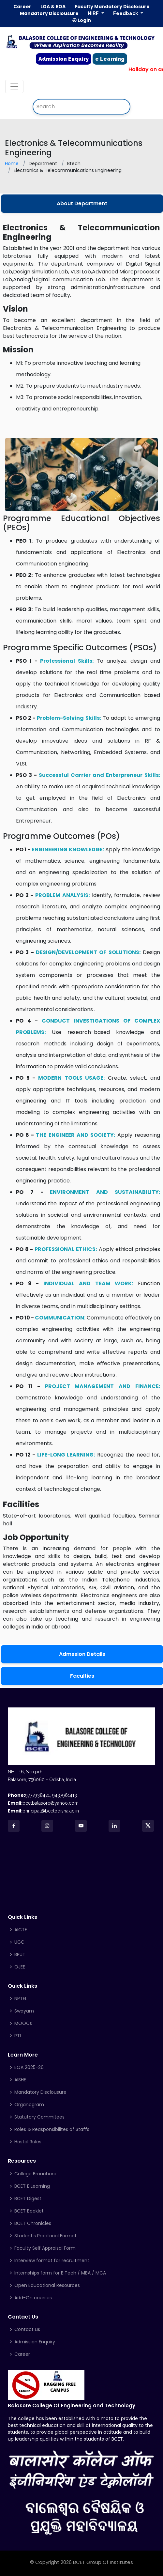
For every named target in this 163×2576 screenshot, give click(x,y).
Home (12, 163)
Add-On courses (33, 2297)
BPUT (19, 1954)
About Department (82, 203)
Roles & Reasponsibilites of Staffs (51, 2129)
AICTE (20, 1929)
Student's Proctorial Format (45, 2235)
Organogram (29, 2104)
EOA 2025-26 (29, 2067)
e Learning (110, 59)
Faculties (82, 1676)
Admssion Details (82, 1654)
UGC (19, 1942)
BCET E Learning (32, 2186)
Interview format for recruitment (51, 2260)
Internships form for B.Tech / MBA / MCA (60, 2273)
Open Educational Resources (47, 2285)
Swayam (24, 2011)
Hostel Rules (27, 2141)
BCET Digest (27, 2198)
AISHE (20, 2079)
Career (22, 6)
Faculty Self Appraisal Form (45, 2248)
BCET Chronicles (32, 2223)
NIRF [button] (94, 13)
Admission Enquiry (63, 59)
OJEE (19, 1967)
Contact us (27, 2329)
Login (81, 20)
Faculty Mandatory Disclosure (112, 6)
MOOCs (23, 2023)
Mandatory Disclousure (49, 13)
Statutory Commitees (39, 2117)
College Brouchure (35, 2173)
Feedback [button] (126, 13)
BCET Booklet (29, 2211)
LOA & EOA (53, 6)
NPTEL (20, 1998)
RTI (17, 2035)
